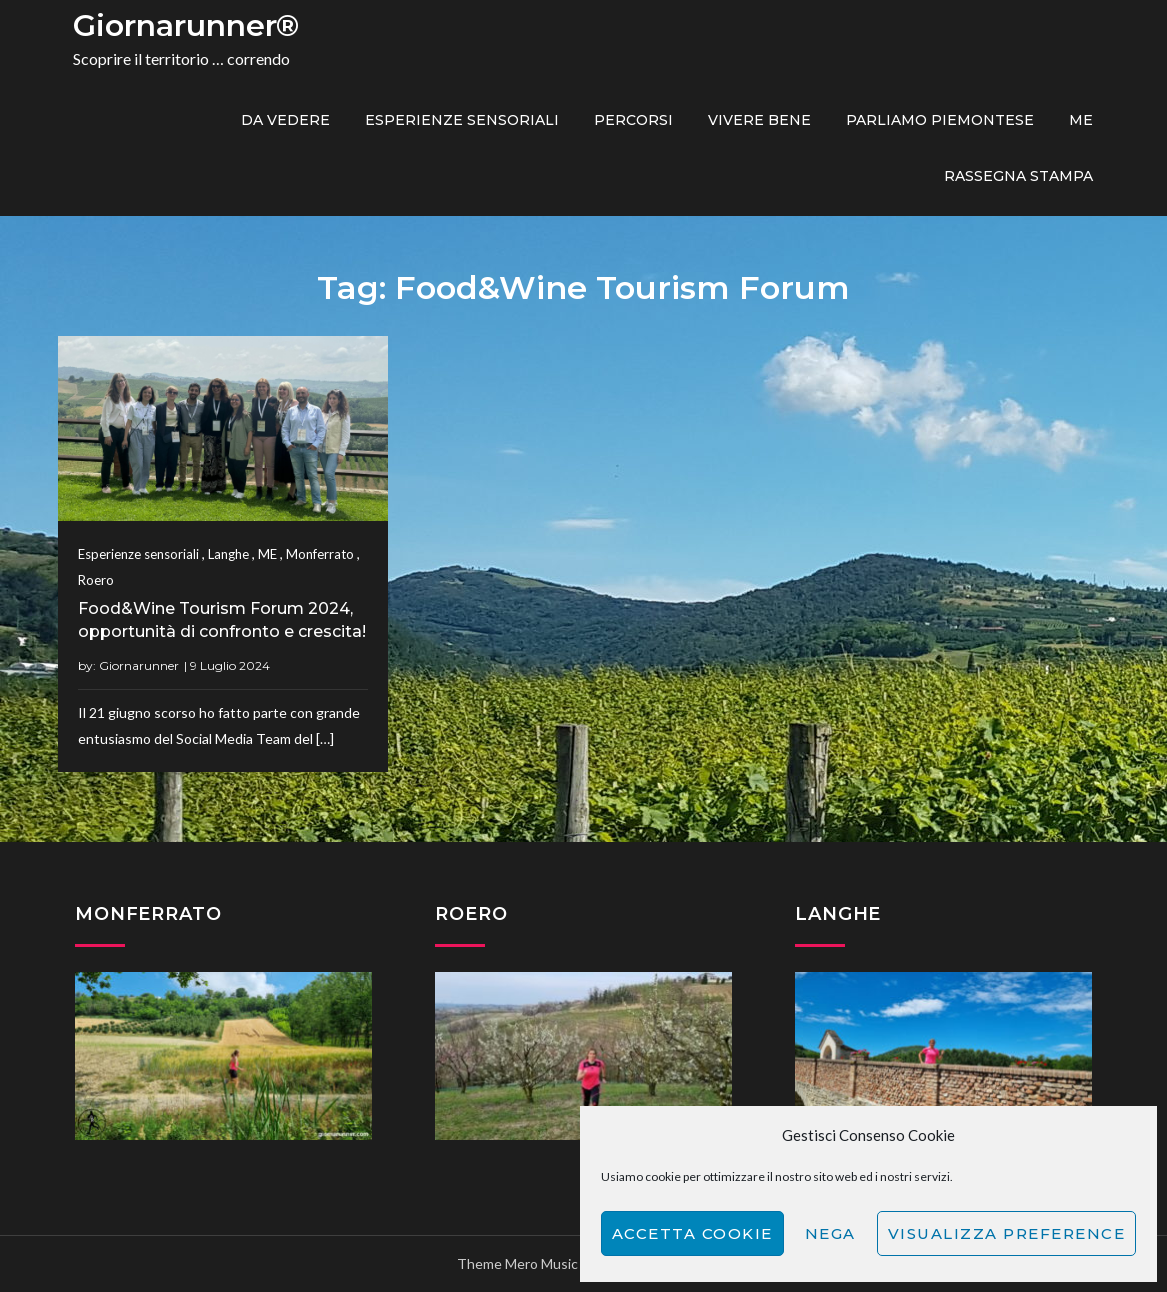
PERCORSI (633, 120)
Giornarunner (139, 665)
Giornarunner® (186, 25)
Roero (96, 580)
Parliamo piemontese (940, 120)
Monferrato (320, 554)
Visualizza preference (1007, 1233)
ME (1081, 120)
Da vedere (285, 120)
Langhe (228, 554)
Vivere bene (759, 120)
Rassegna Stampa (1018, 176)
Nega (830, 1233)
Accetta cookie (692, 1233)
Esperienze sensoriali (462, 120)
